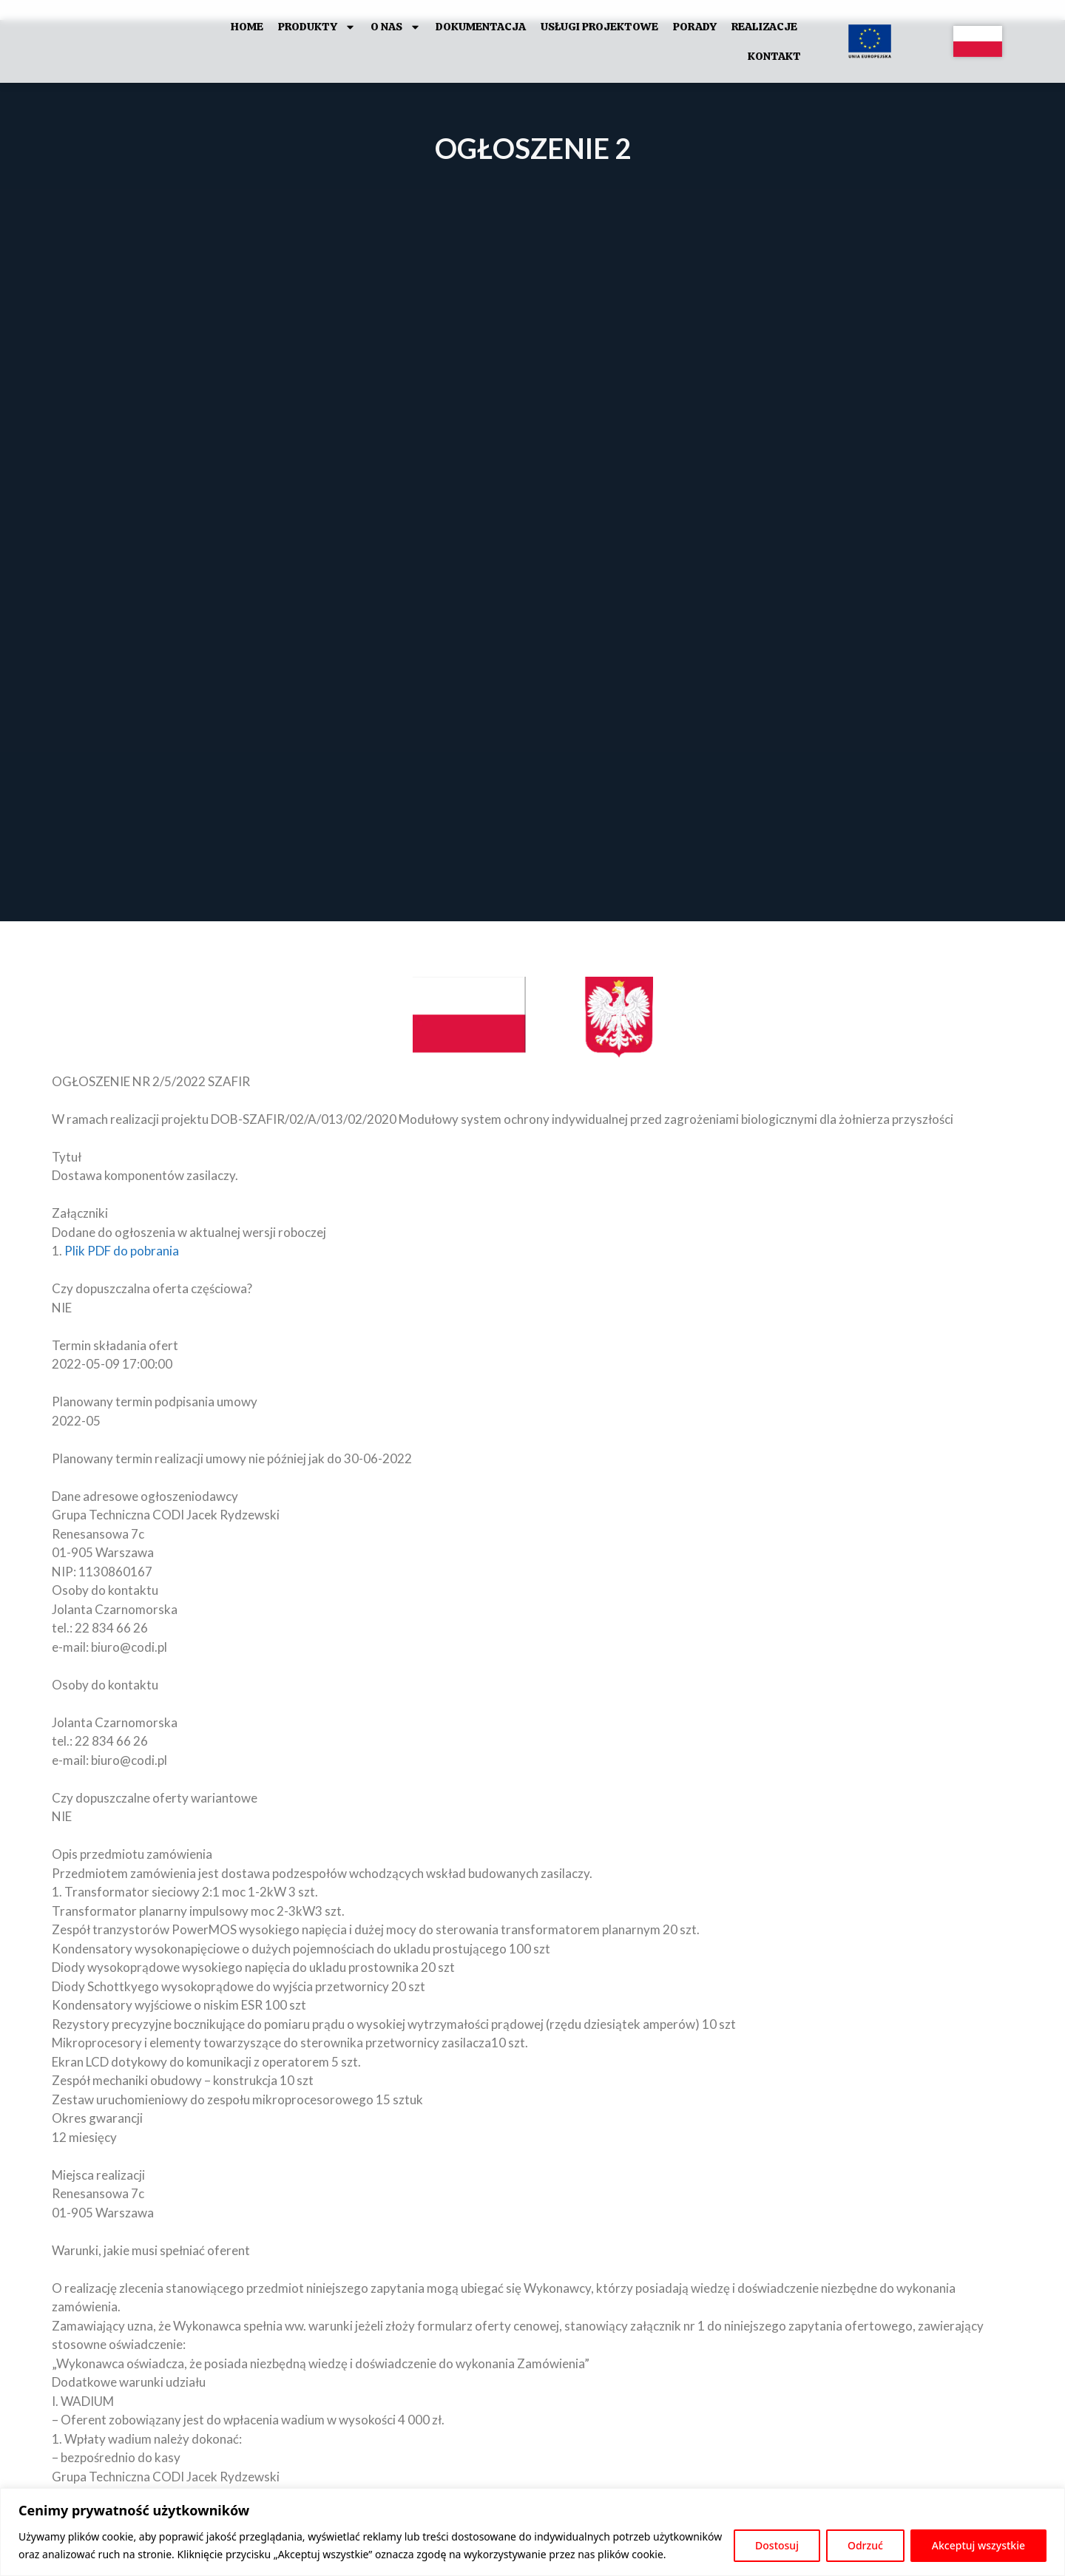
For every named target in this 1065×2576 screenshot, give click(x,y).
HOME (247, 26)
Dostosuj (777, 2545)
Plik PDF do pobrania (121, 1250)
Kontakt (774, 56)
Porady (695, 26)
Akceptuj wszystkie (978, 2545)
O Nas (396, 27)
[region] (532, 2532)
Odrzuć (865, 2545)
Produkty (317, 27)
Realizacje (764, 26)
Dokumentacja (481, 26)
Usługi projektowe (599, 26)
